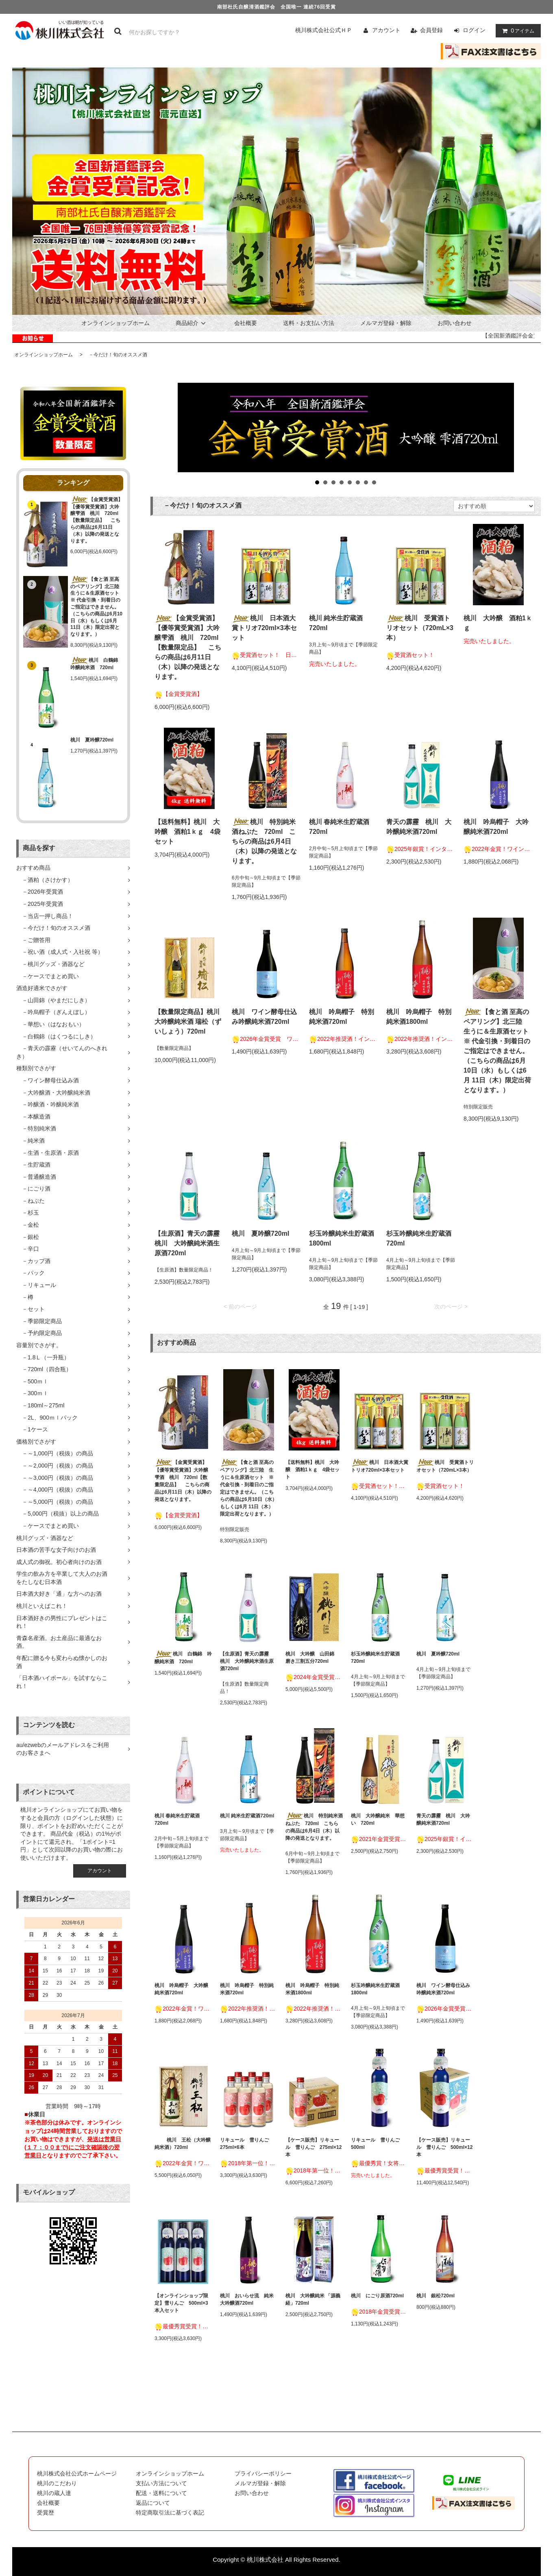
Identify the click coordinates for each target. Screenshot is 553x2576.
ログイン (474, 30)
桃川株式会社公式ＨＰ (323, 30)
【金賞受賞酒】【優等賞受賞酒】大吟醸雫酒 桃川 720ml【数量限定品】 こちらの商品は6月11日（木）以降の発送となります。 (96, 520)
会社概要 (245, 323)
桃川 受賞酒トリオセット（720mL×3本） (419, 628)
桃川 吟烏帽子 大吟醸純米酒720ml (496, 826)
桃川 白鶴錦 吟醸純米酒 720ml (96, 663)
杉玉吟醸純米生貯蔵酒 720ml (420, 1238)
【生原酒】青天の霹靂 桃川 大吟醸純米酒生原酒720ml (189, 1243)
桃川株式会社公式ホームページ (77, 2473)
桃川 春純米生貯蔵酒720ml (339, 826)
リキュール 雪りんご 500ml (378, 2143)
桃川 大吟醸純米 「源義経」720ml (312, 2299)
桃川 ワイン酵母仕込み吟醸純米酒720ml (264, 1016)
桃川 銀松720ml (435, 2296)
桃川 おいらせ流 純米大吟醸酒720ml (247, 2299)
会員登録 (431, 30)
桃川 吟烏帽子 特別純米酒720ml (341, 1016)
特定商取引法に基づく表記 (170, 2512)
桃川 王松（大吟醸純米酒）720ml (183, 2143)
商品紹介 (192, 323)
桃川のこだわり (57, 2483)
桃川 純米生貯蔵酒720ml (336, 623)
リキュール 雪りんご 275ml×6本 (247, 2143)
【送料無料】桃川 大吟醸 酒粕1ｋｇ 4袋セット (187, 831)
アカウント (386, 30)
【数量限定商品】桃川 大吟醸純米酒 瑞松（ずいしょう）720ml (188, 1021)
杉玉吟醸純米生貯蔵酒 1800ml (343, 1238)
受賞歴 (45, 2512)
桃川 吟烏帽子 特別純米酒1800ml (418, 1016)
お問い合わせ (455, 323)
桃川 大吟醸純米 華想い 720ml (378, 1819)
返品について (153, 2503)
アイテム (516, 30)
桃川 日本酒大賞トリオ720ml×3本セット (264, 628)
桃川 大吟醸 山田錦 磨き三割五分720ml (312, 1657)
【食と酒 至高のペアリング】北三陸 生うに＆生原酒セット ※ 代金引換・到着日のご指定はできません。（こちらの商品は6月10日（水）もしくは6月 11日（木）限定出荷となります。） (96, 606)
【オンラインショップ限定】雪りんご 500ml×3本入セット (181, 2303)
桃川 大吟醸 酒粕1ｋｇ (498, 623)
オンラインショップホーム (115, 323)
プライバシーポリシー (263, 2473)
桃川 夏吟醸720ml (91, 740)
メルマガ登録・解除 (385, 323)
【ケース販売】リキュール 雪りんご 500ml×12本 (444, 2147)
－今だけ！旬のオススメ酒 (115, 355)
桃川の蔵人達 (54, 2493)
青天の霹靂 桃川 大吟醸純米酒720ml (418, 826)
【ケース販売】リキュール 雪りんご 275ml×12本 (313, 2147)
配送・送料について (161, 2493)
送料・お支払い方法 (308, 323)
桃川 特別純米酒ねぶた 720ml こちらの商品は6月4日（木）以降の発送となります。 (264, 841)
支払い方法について (161, 2483)
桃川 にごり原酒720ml (377, 2296)
